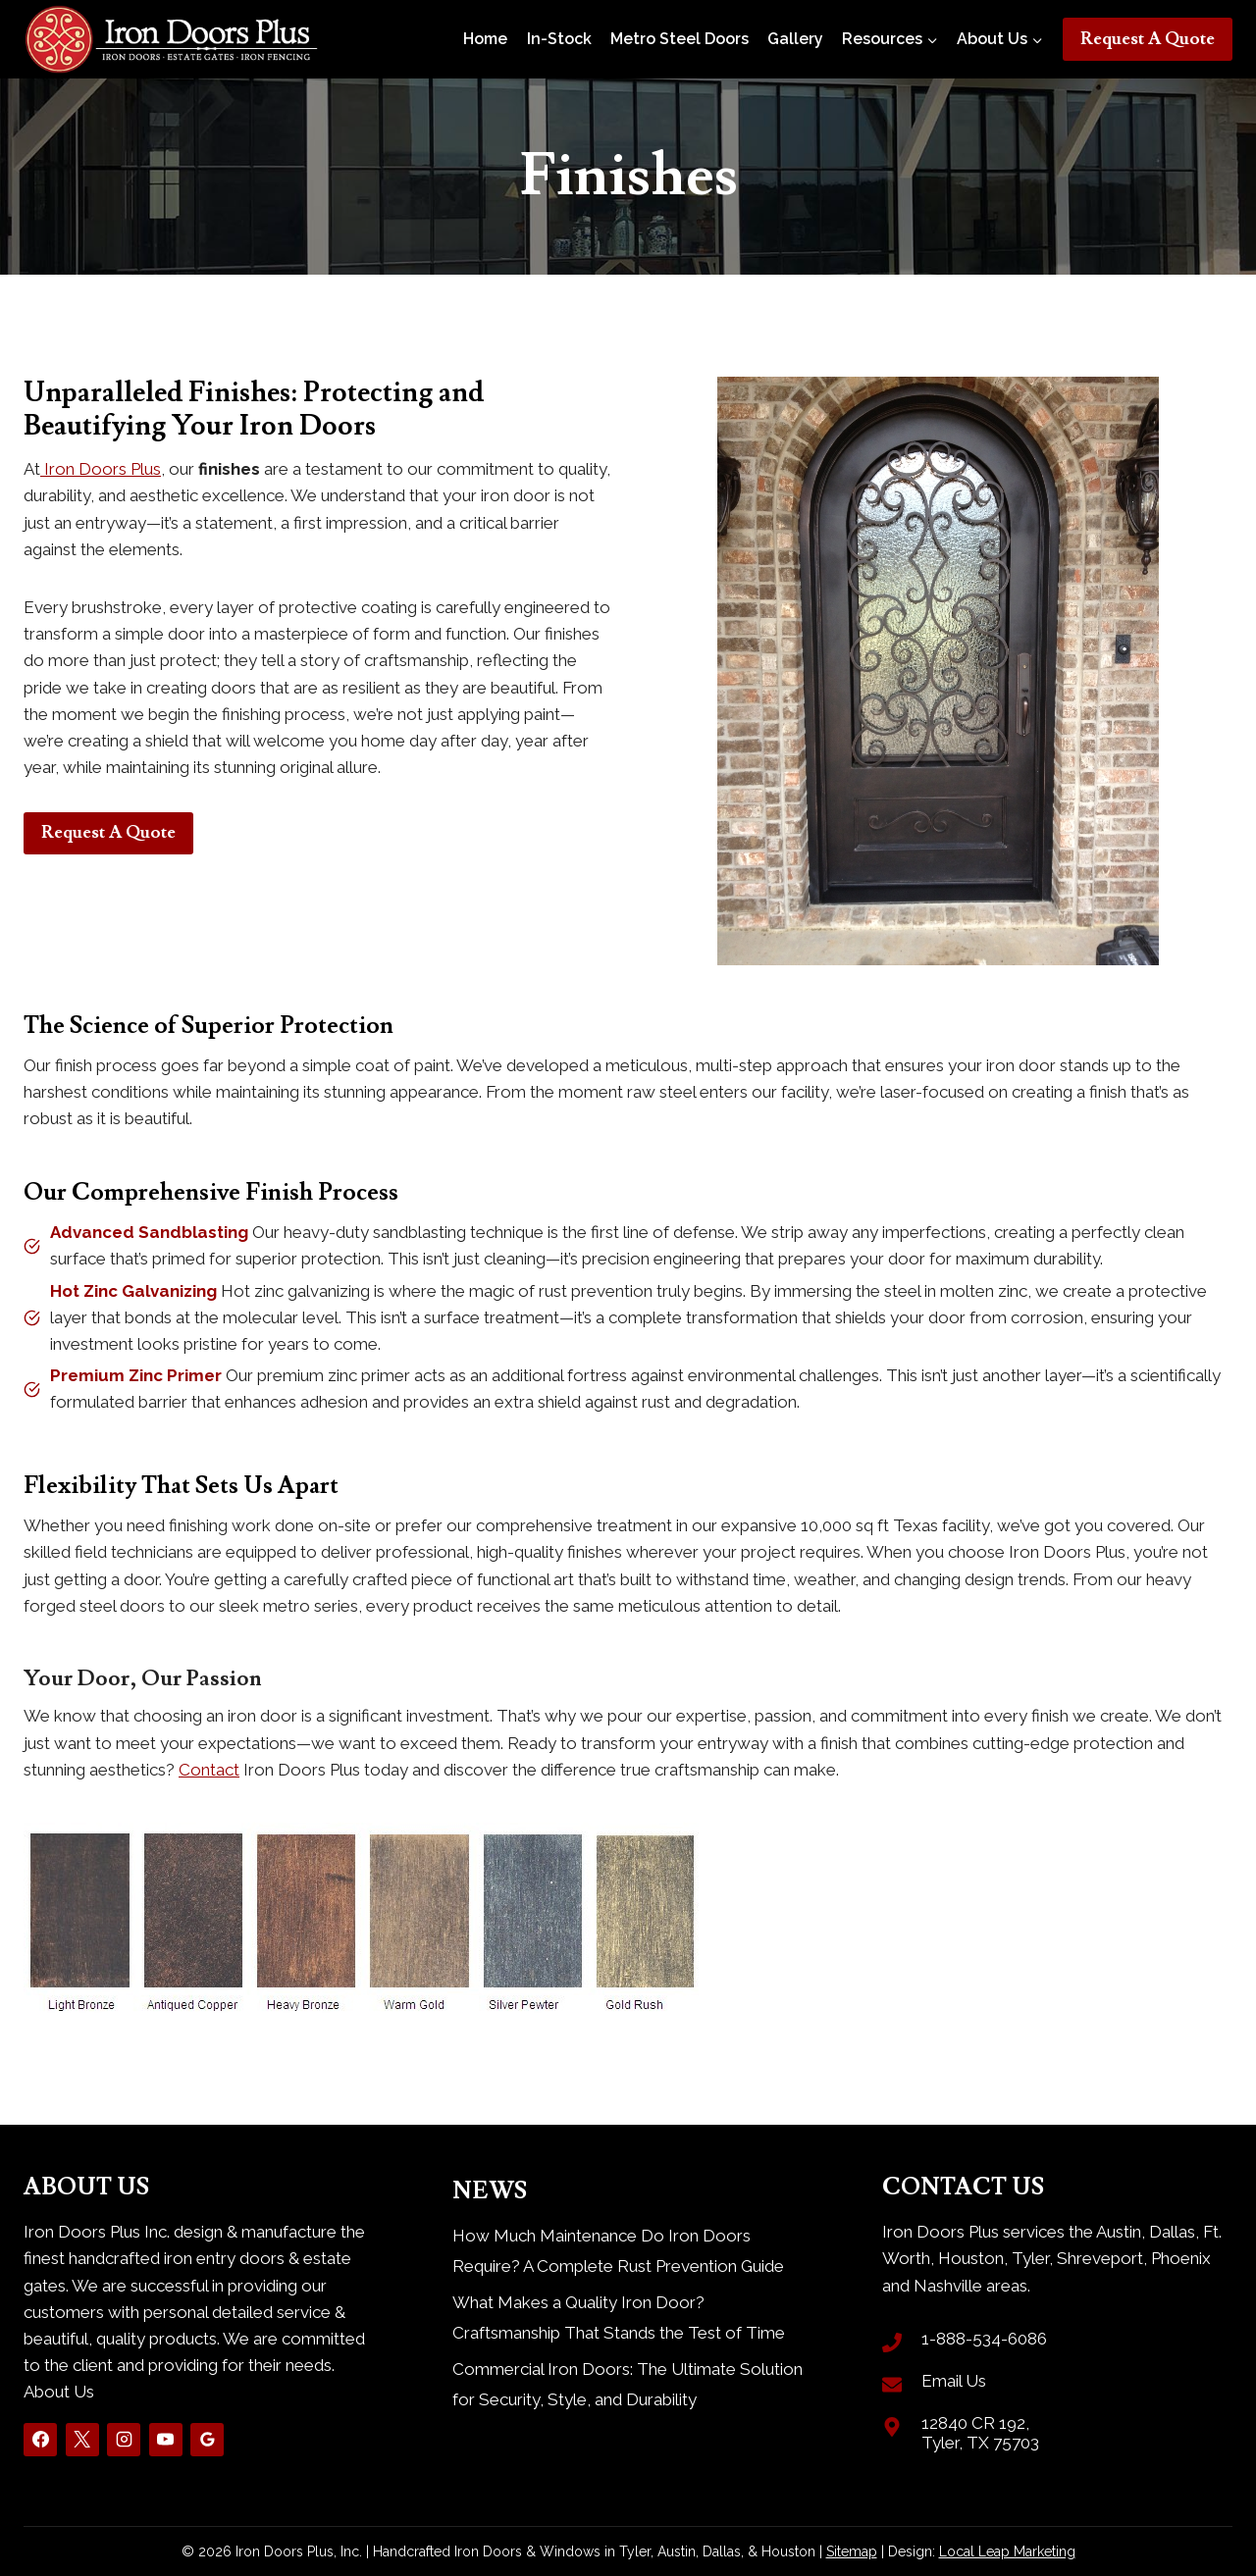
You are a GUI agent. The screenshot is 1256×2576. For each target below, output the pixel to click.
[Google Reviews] (207, 2439)
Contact (209, 1769)
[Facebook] (40, 2439)
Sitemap (851, 2551)
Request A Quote (1147, 38)
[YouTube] (166, 2439)
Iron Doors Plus (100, 469)
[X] (82, 2439)
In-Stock (559, 38)
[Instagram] (123, 2439)
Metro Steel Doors (679, 38)
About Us (59, 2391)
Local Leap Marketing (1007, 2551)
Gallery (795, 38)
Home (485, 38)
